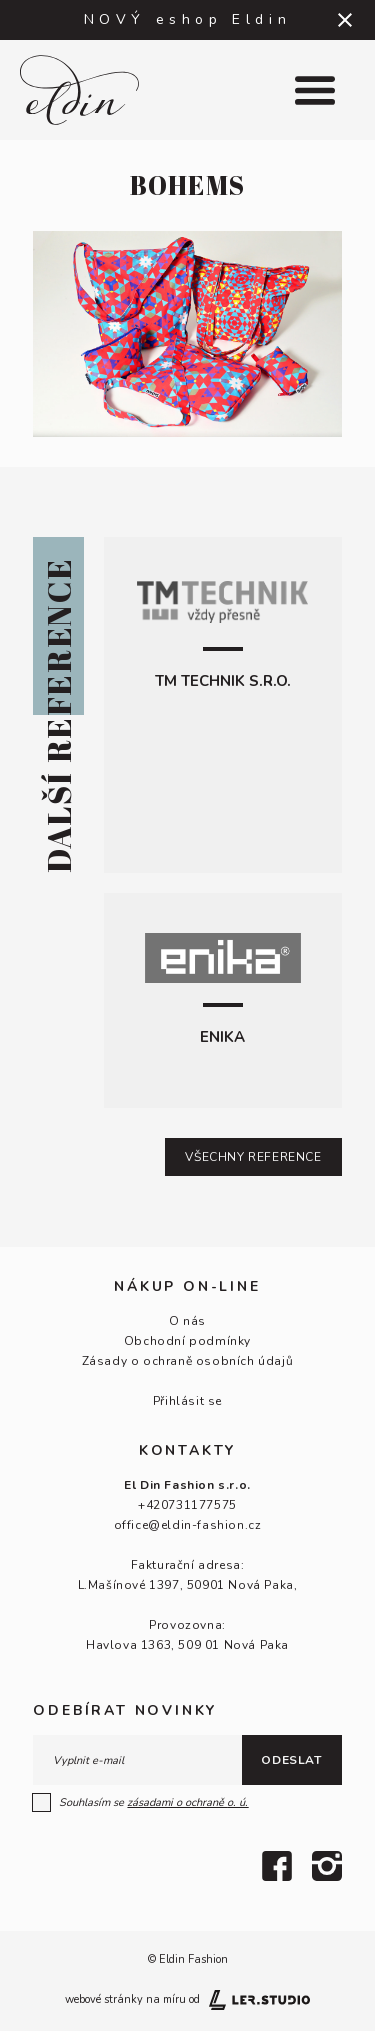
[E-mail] (137, 1760)
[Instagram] (327, 1866)
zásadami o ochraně (187, 1802)
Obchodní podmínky (187, 1341)
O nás (187, 1321)
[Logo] (94, 90)
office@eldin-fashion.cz (188, 1525)
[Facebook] (277, 1866)
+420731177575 (187, 1505)
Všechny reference (253, 1157)
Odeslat (291, 1760)
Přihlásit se (187, 1401)
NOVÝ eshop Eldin (188, 19)
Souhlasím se (141, 1803)
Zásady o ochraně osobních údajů (188, 1361)
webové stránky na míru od (187, 2000)
